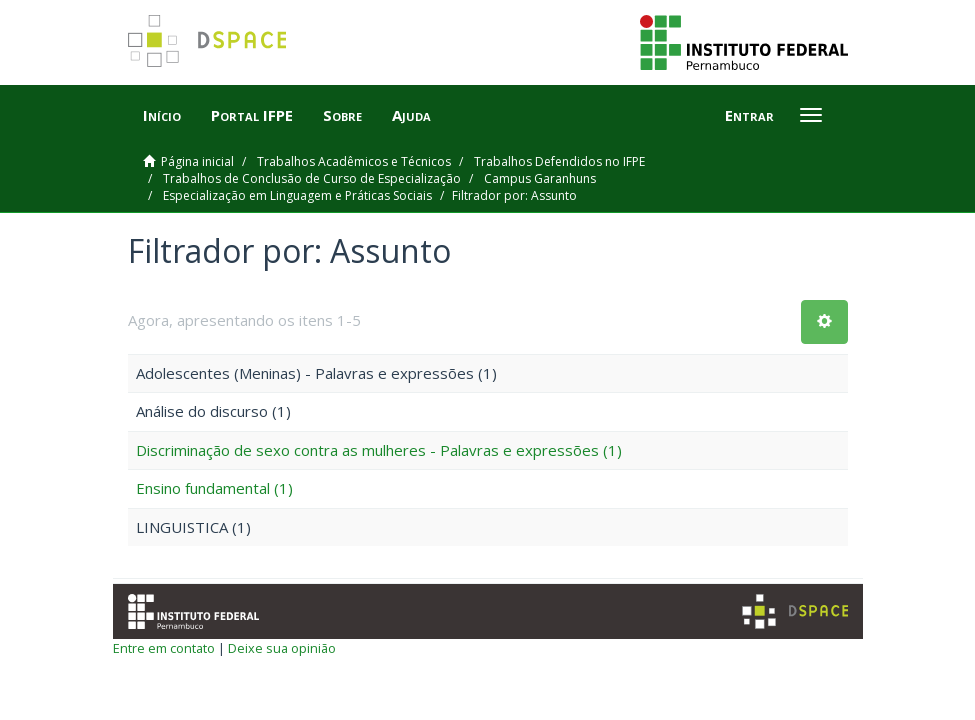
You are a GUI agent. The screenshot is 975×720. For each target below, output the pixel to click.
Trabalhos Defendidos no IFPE (559, 161)
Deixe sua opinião (282, 648)
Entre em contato (164, 648)
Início (162, 115)
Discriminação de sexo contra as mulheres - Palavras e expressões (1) (379, 450)
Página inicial (197, 161)
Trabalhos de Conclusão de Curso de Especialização (312, 178)
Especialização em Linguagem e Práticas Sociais (297, 195)
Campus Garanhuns (540, 178)
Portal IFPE (252, 115)
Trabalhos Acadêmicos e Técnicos (354, 161)
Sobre (342, 115)
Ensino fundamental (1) (214, 488)
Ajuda (411, 115)
